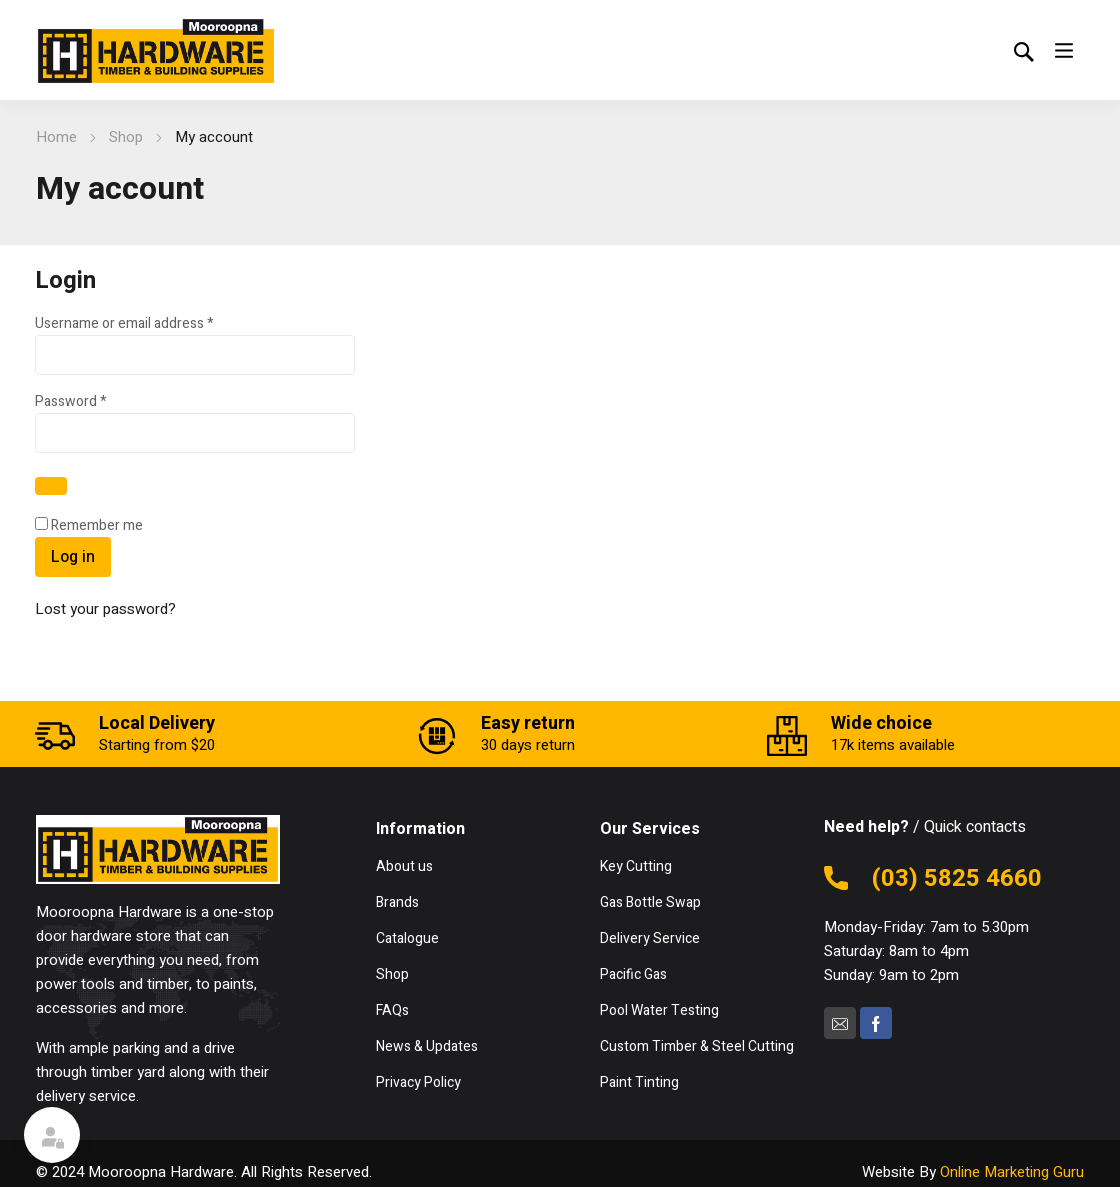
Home (56, 137)
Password (98, 401)
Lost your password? (105, 609)
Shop (126, 137)
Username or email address (152, 323)
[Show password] (51, 486)
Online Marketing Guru (1012, 1172)
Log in (73, 557)
